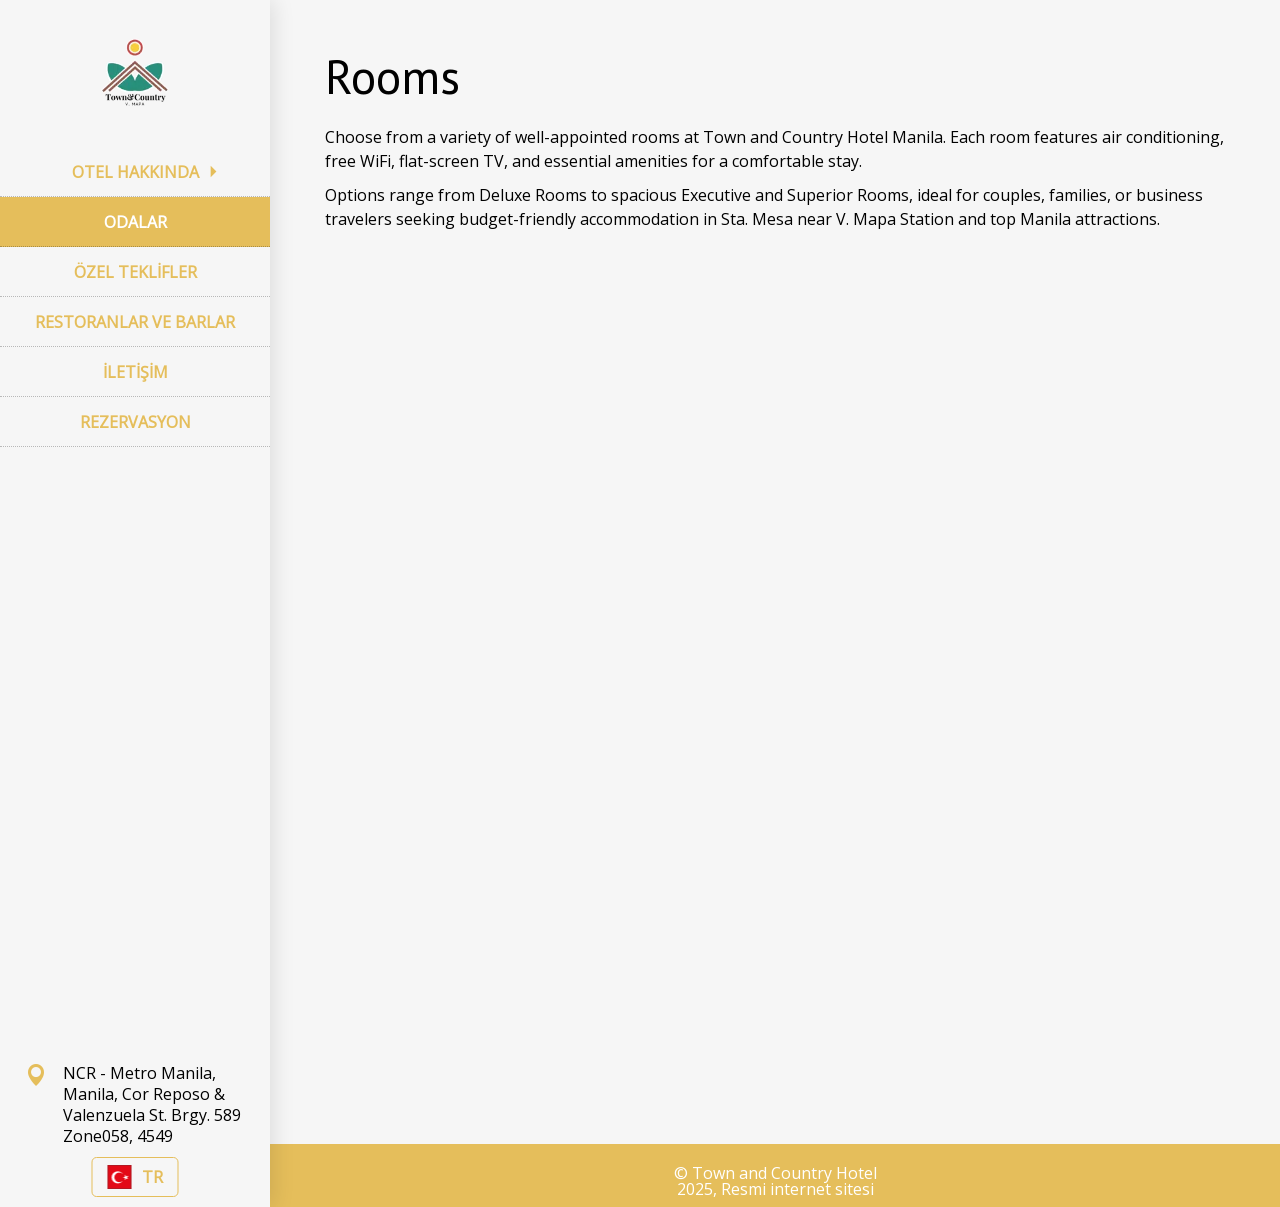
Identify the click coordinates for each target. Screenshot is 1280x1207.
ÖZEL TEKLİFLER (135, 272)
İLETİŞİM (135, 372)
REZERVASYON (135, 422)
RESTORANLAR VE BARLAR (135, 322)
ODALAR (135, 222)
